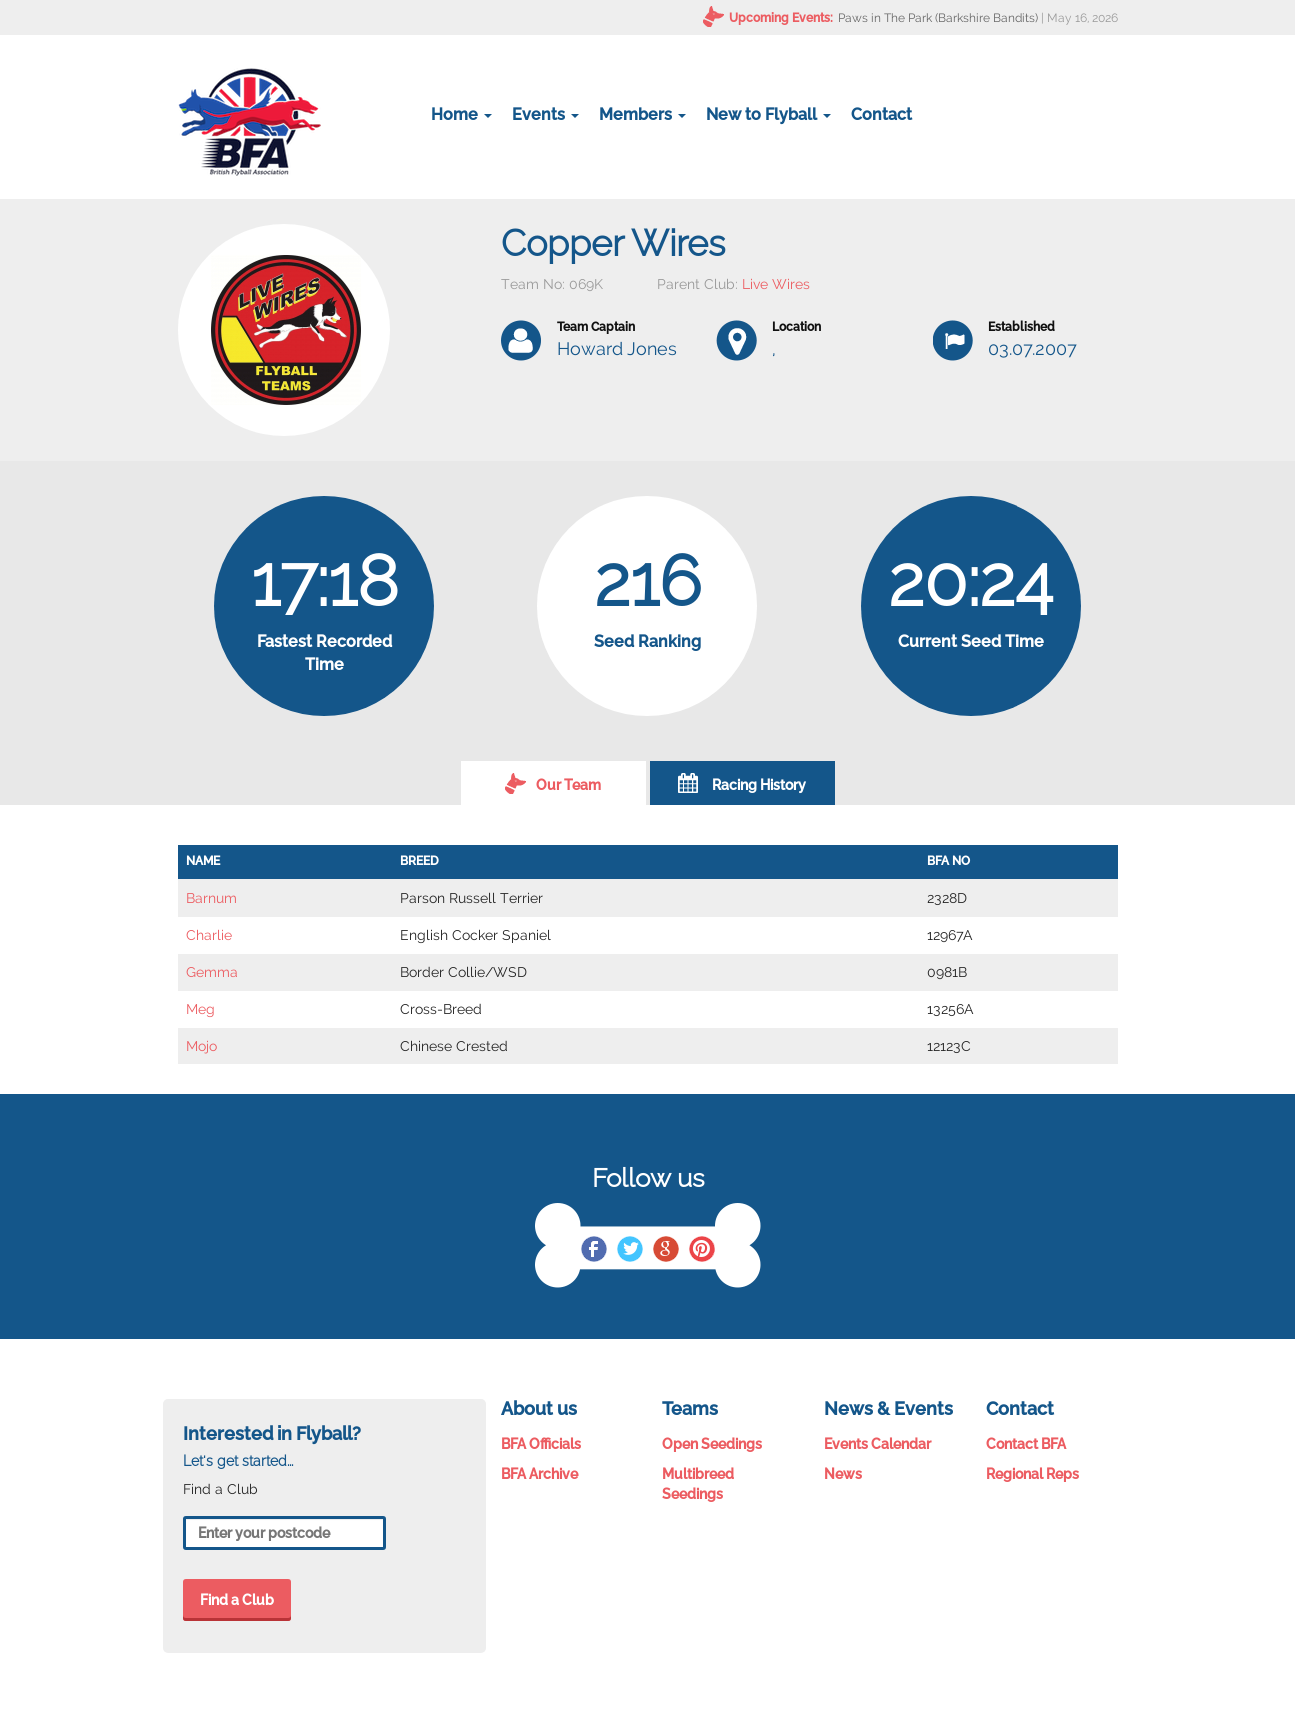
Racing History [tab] (742, 783)
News (843, 1474)
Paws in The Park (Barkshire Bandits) (938, 18)
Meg (200, 1009)
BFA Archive (539, 1474)
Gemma (212, 972)
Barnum (211, 898)
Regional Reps (1032, 1474)
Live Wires (776, 284)
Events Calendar (877, 1444)
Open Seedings (712, 1444)
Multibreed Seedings (698, 1484)
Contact (881, 114)
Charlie (209, 935)
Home (461, 114)
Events (545, 114)
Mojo (201, 1046)
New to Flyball (768, 114)
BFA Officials (541, 1444)
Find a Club (237, 1600)
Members (642, 114)
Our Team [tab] (553, 783)
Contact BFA (1026, 1444)
